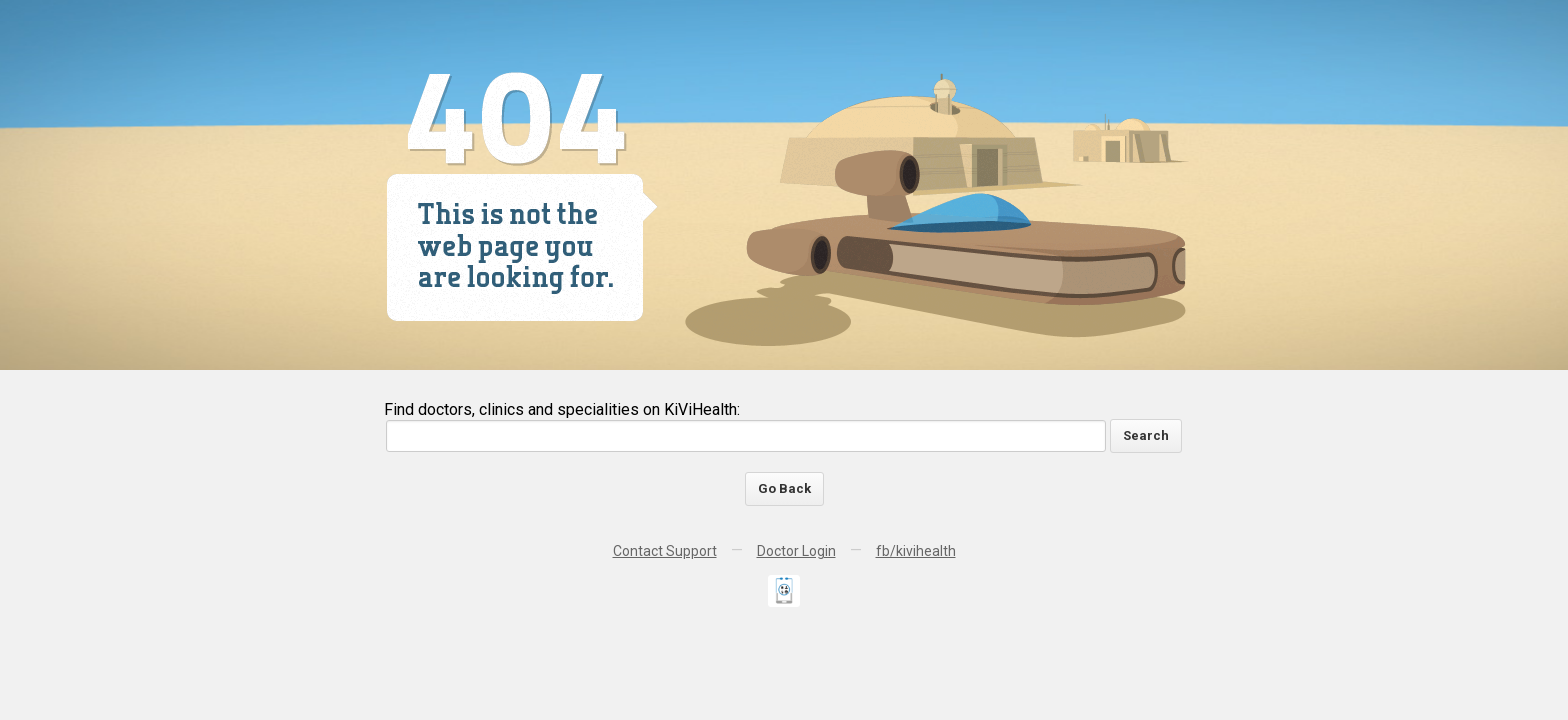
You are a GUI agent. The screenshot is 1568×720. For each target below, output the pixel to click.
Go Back (784, 488)
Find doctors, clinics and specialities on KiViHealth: (562, 409)
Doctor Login (796, 551)
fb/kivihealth (916, 551)
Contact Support (665, 551)
